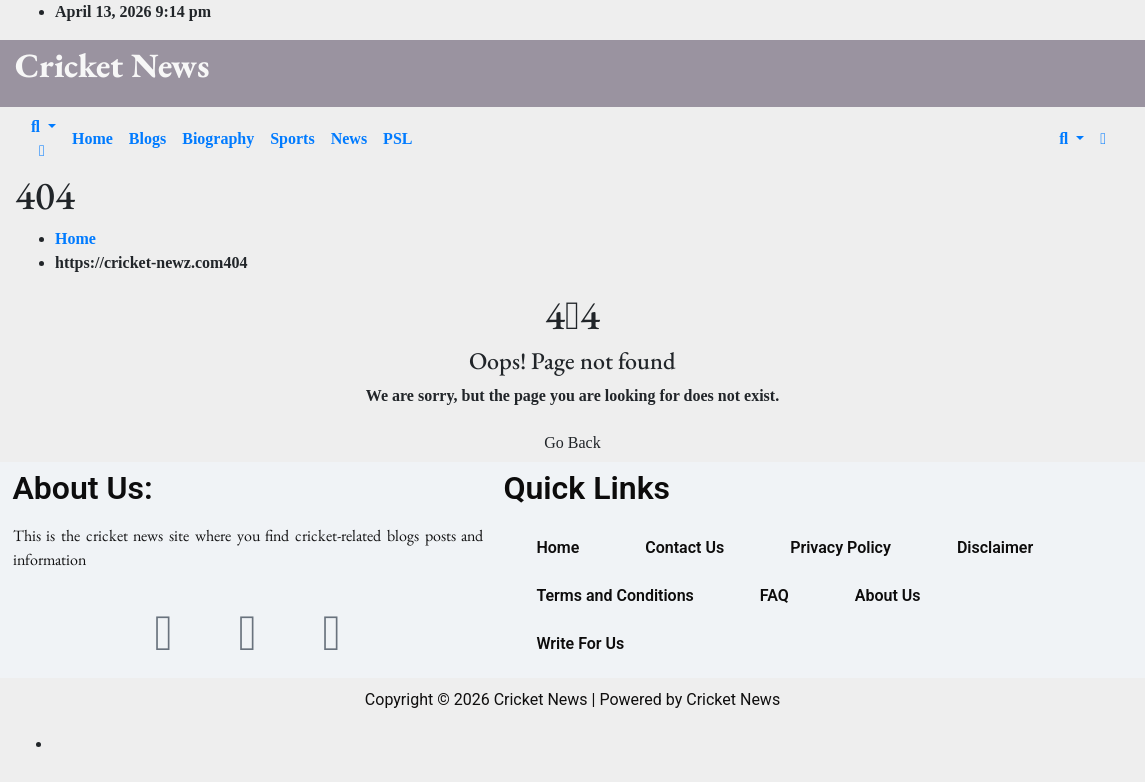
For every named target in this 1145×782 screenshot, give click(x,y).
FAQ (774, 595)
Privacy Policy (840, 547)
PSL (397, 138)
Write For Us (580, 643)
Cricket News (112, 65)
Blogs (147, 138)
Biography (218, 138)
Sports (292, 138)
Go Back (572, 442)
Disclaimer (995, 547)
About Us (888, 595)
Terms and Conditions (614, 595)
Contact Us (684, 547)
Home (92, 138)
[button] (43, 126)
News (349, 138)
